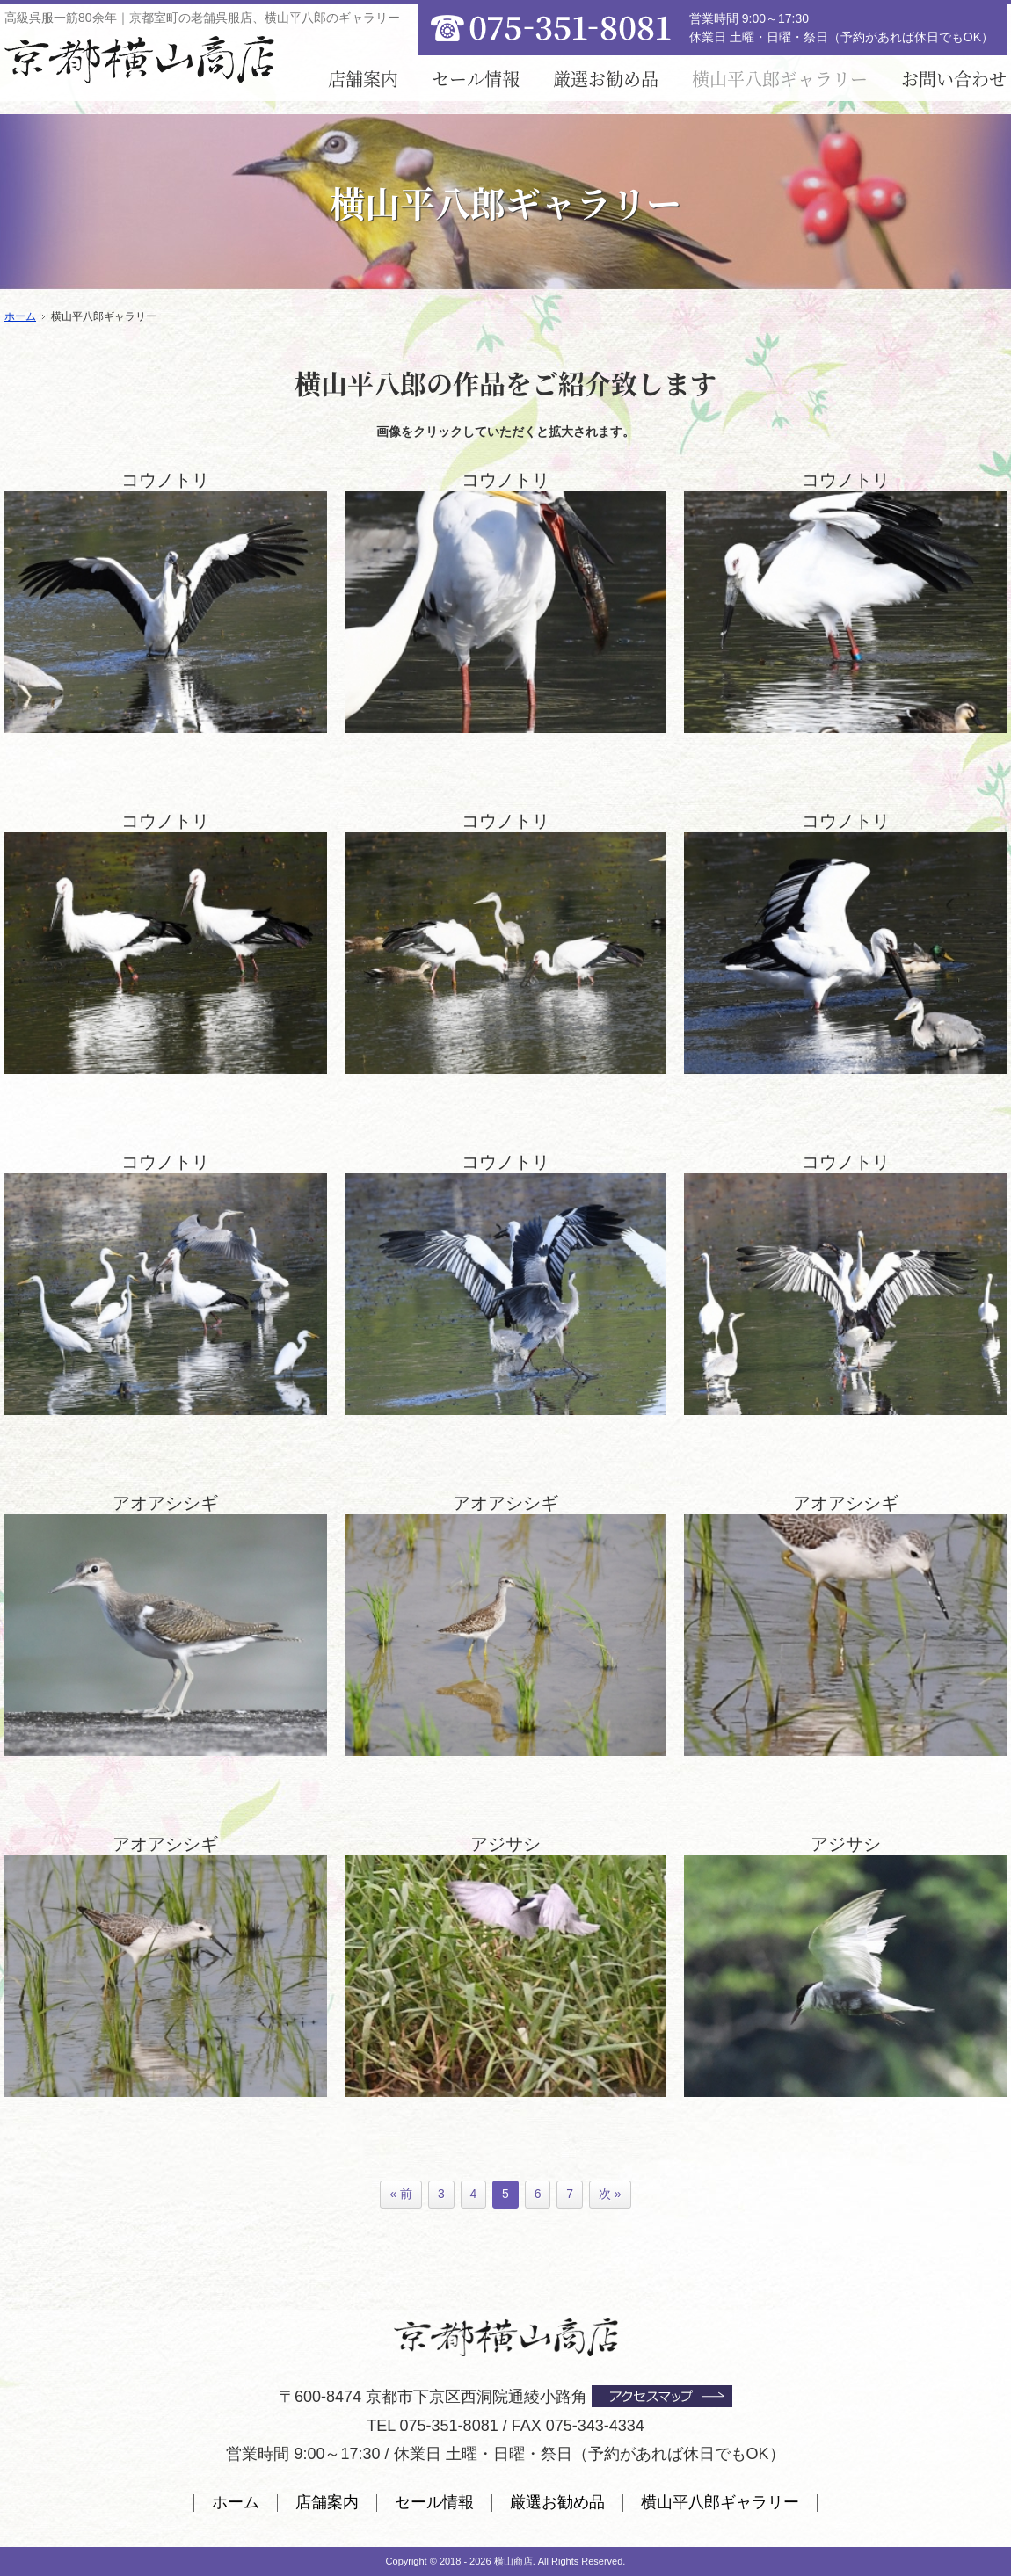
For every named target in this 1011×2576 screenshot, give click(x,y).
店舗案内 (363, 78)
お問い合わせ (954, 78)
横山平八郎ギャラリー (720, 2502)
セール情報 (476, 78)
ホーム (235, 2502)
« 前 (400, 2194)
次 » (610, 2194)
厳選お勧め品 (605, 78)
